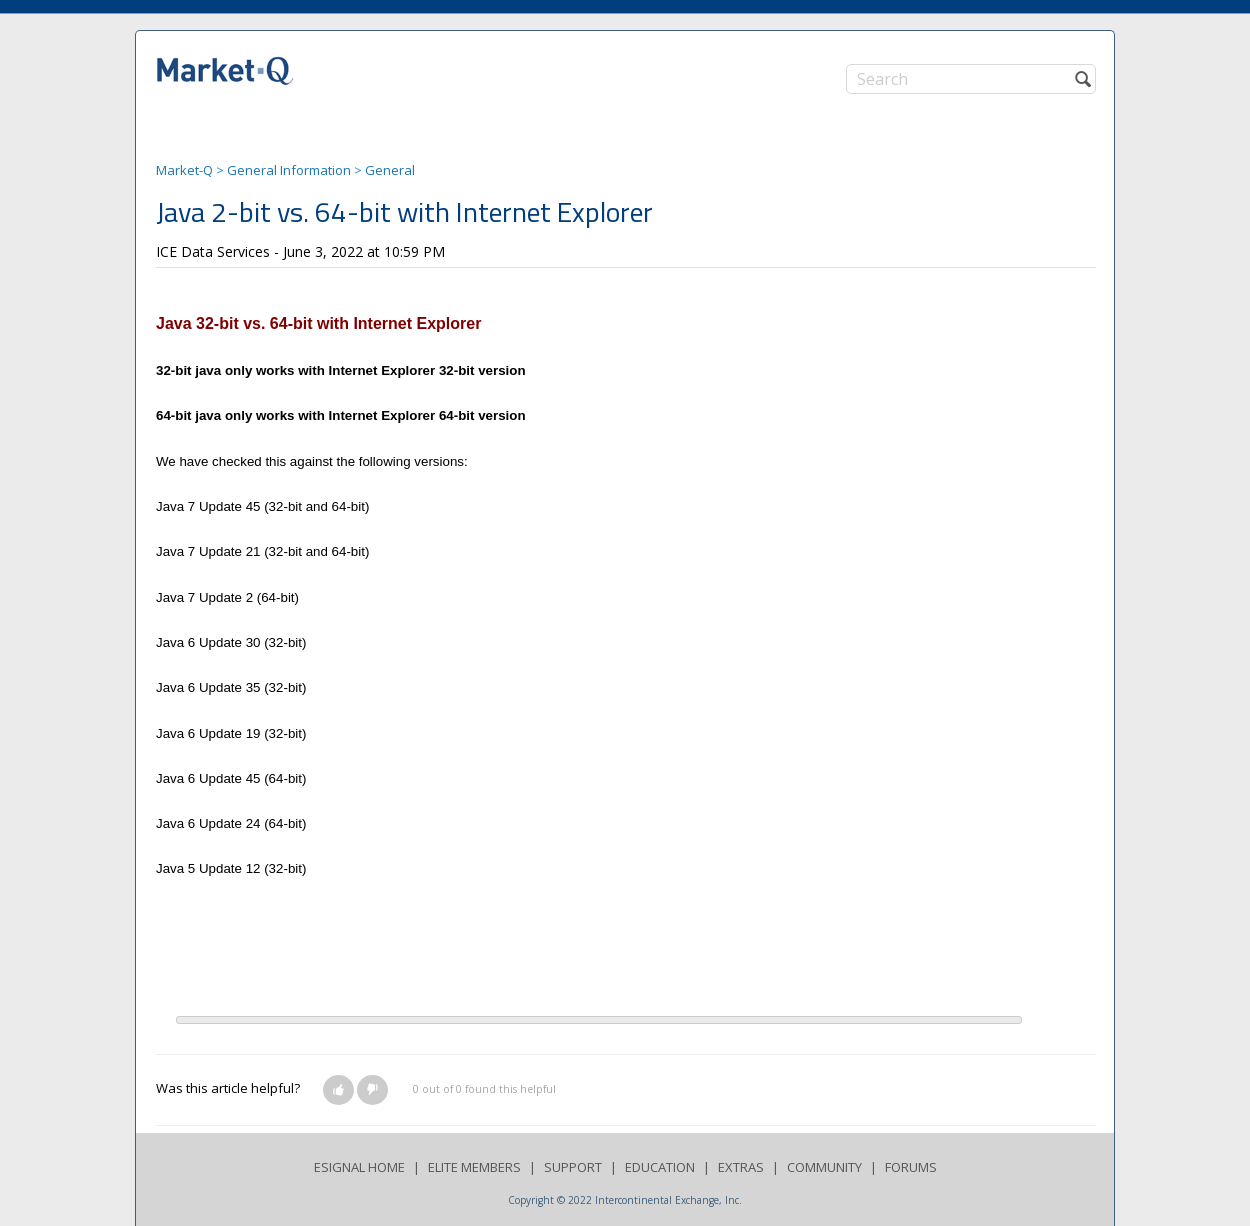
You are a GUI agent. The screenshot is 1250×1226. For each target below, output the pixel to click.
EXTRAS (741, 1167)
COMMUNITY (824, 1167)
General (390, 170)
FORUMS (911, 1167)
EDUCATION (660, 1167)
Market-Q (184, 170)
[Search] (971, 79)
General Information (289, 170)
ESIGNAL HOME (359, 1167)
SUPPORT (573, 1167)
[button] (338, 1090)
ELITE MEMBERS (474, 1167)
